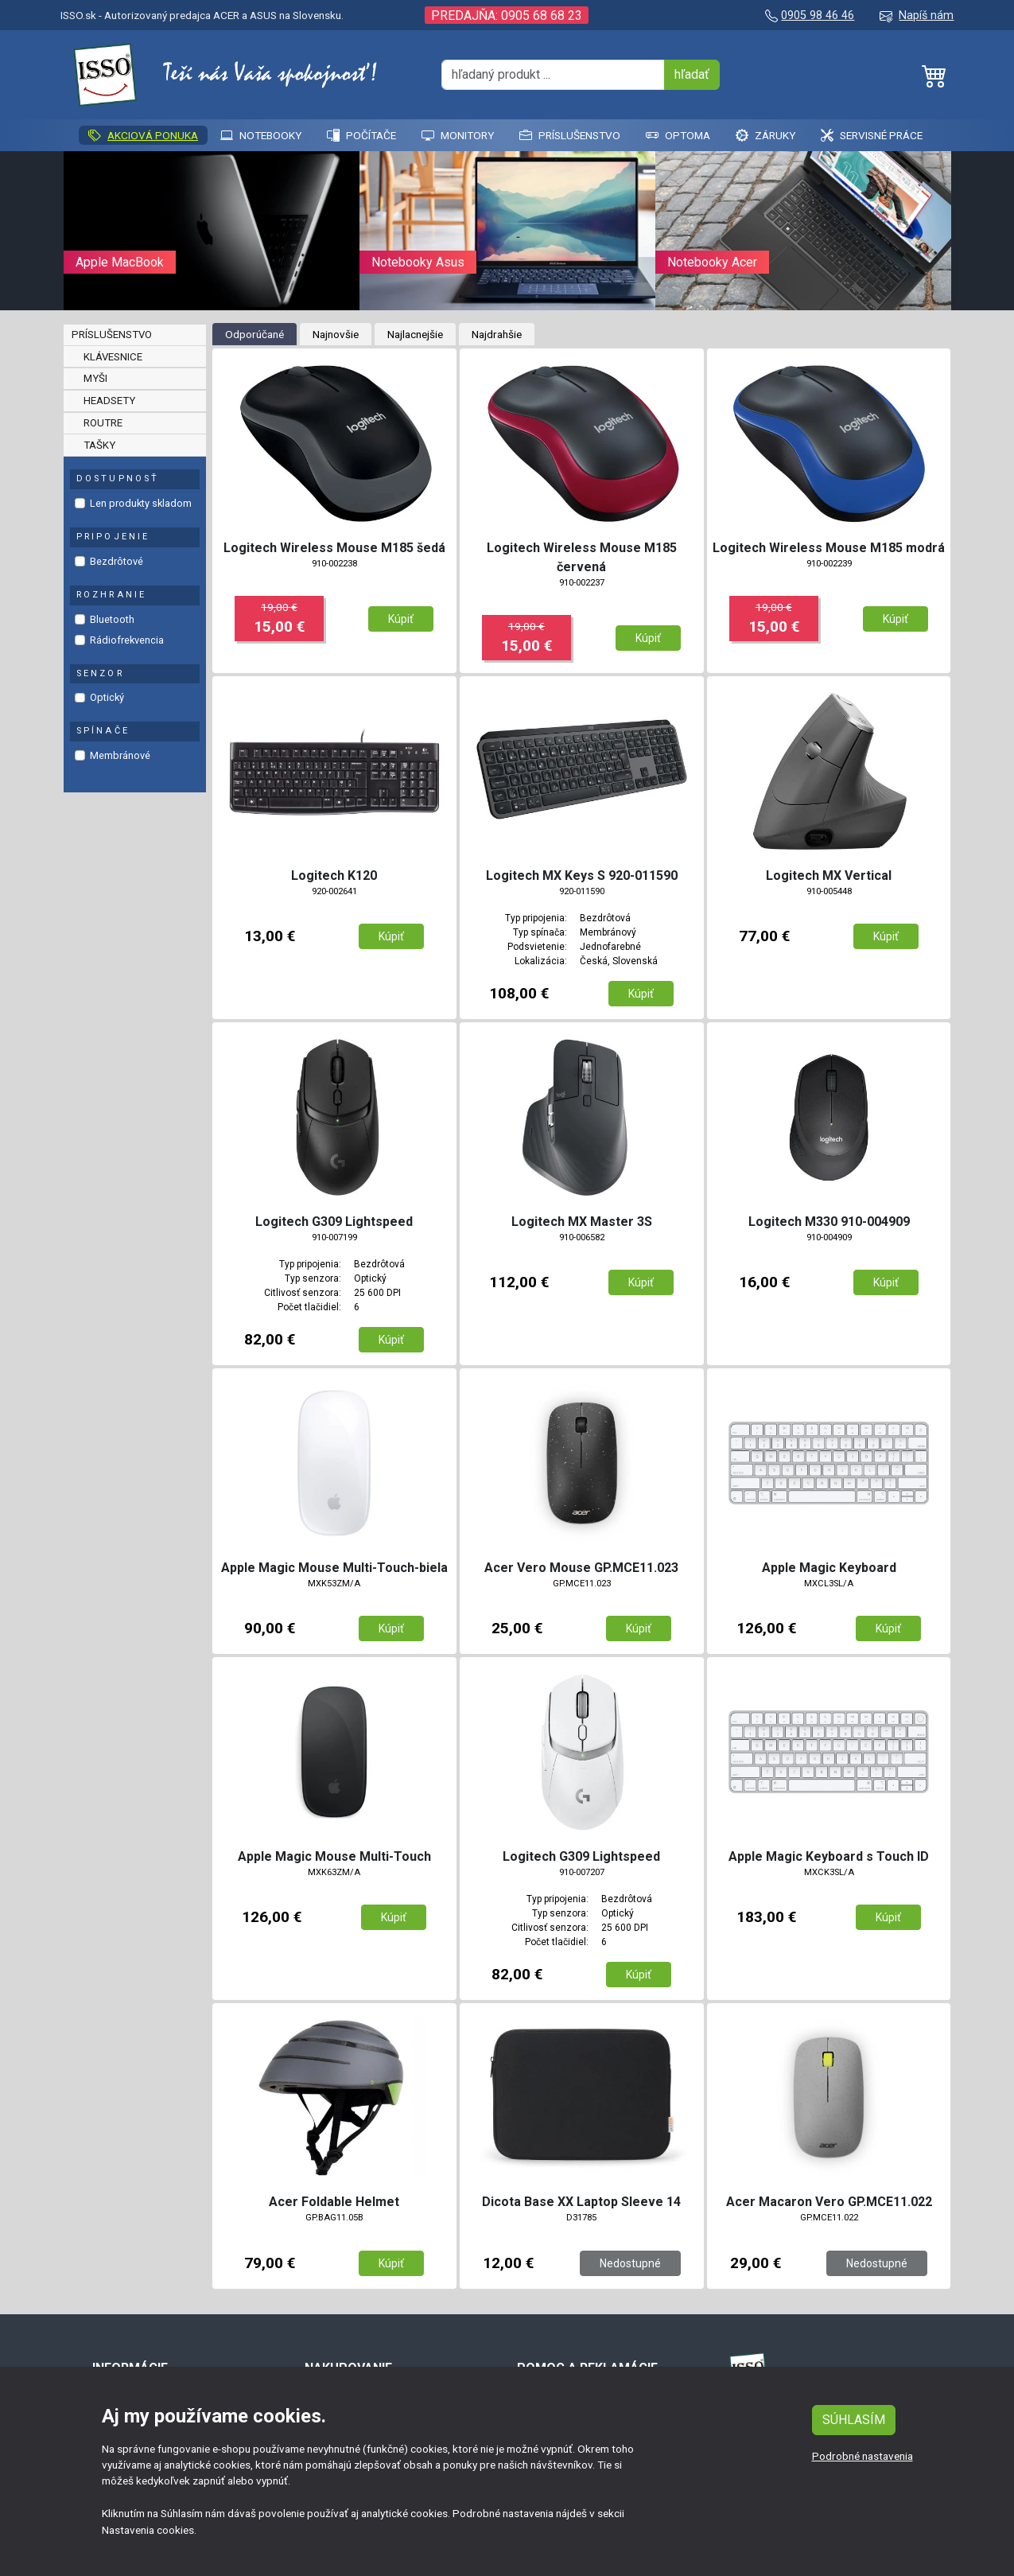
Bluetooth (112, 619)
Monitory (458, 135)
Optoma (678, 135)
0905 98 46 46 (817, 15)
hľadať (691, 74)
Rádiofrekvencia (127, 640)
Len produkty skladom (141, 503)
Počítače (361, 135)
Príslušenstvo (569, 135)
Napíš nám (926, 15)
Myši (95, 378)
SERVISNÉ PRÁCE (872, 135)
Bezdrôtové (116, 561)
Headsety (109, 401)
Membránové (120, 755)
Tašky (99, 445)
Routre (103, 423)
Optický (107, 697)
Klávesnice (113, 357)
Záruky (765, 135)
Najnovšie (336, 334)
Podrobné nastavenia (862, 2456)
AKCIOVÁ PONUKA (143, 135)
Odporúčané (254, 334)
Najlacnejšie (415, 334)
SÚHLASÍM (853, 2419)
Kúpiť (401, 619)
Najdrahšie (497, 334)
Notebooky (260, 135)
